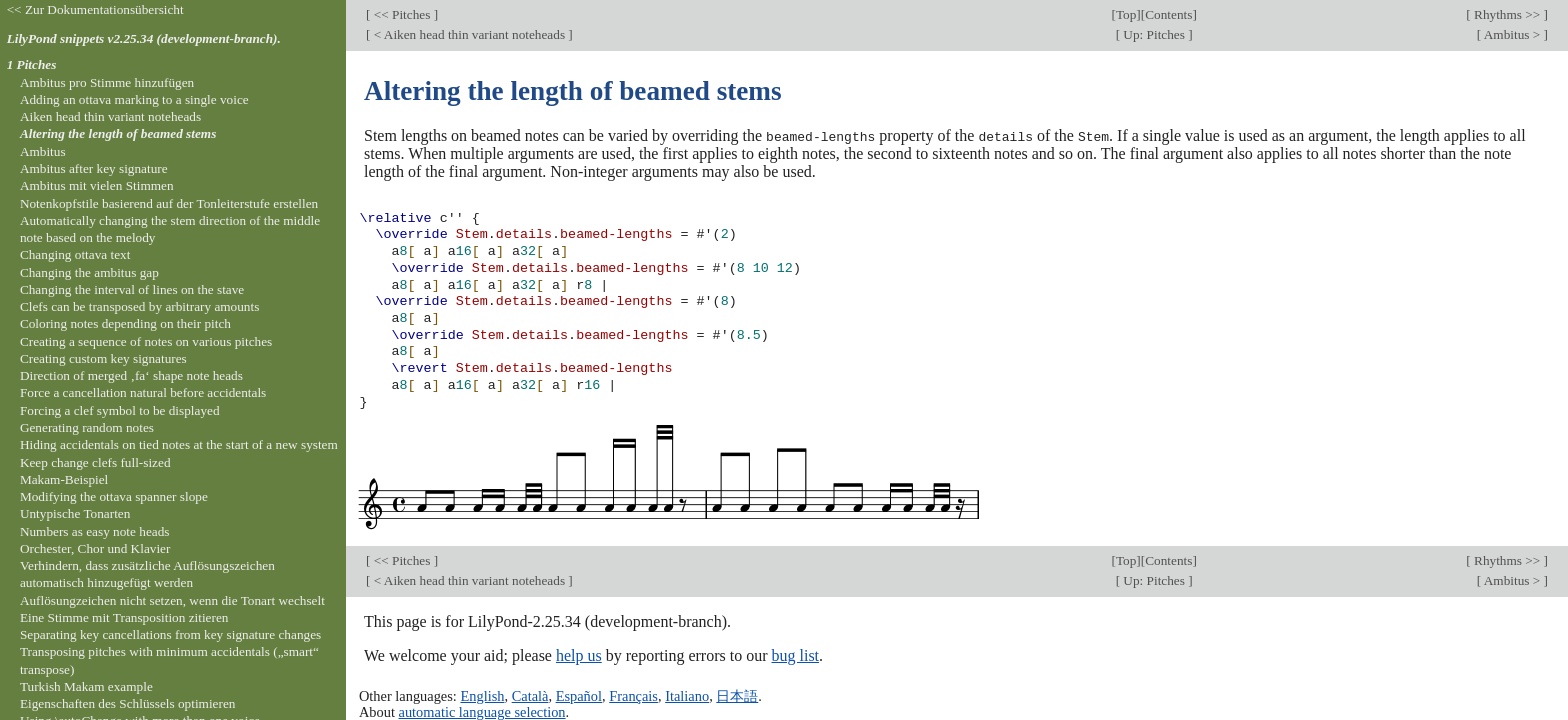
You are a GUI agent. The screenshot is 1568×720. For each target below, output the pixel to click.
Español (579, 695)
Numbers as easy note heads (95, 531)
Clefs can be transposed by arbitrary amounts (139, 306)
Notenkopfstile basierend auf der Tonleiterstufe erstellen (169, 203)
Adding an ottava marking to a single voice (134, 99)
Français (633, 695)
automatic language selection (482, 712)
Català (530, 695)
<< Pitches (401, 14)
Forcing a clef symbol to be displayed (120, 410)
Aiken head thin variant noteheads (110, 116)
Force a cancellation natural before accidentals (143, 392)
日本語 (737, 695)
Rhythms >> (1507, 14)
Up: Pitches (1154, 34)
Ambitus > (1512, 34)
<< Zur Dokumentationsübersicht (95, 9)
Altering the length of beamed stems (118, 133)
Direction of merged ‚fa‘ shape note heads (131, 375)
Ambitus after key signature (94, 168)
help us (579, 654)
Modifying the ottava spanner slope (114, 496)
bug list (795, 654)
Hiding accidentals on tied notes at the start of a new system (179, 444)
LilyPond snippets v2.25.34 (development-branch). (144, 38)
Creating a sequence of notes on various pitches (146, 341)
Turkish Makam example (86, 686)
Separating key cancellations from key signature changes (170, 634)
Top (1126, 14)
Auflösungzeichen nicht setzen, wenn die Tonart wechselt (172, 600)
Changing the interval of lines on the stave (132, 289)
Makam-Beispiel (64, 479)
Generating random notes (87, 427)
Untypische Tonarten (75, 513)
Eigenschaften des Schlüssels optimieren (128, 703)
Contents (1168, 14)
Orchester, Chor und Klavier (95, 548)
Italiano (687, 695)
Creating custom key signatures (103, 358)
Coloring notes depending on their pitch (125, 323)
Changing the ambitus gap (89, 272)
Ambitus (43, 151)
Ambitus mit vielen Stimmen (97, 185)
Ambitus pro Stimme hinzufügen (107, 82)
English (482, 695)
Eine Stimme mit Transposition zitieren (124, 617)
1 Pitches (32, 64)
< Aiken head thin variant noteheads (469, 34)
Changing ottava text (75, 254)
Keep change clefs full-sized (95, 462)
